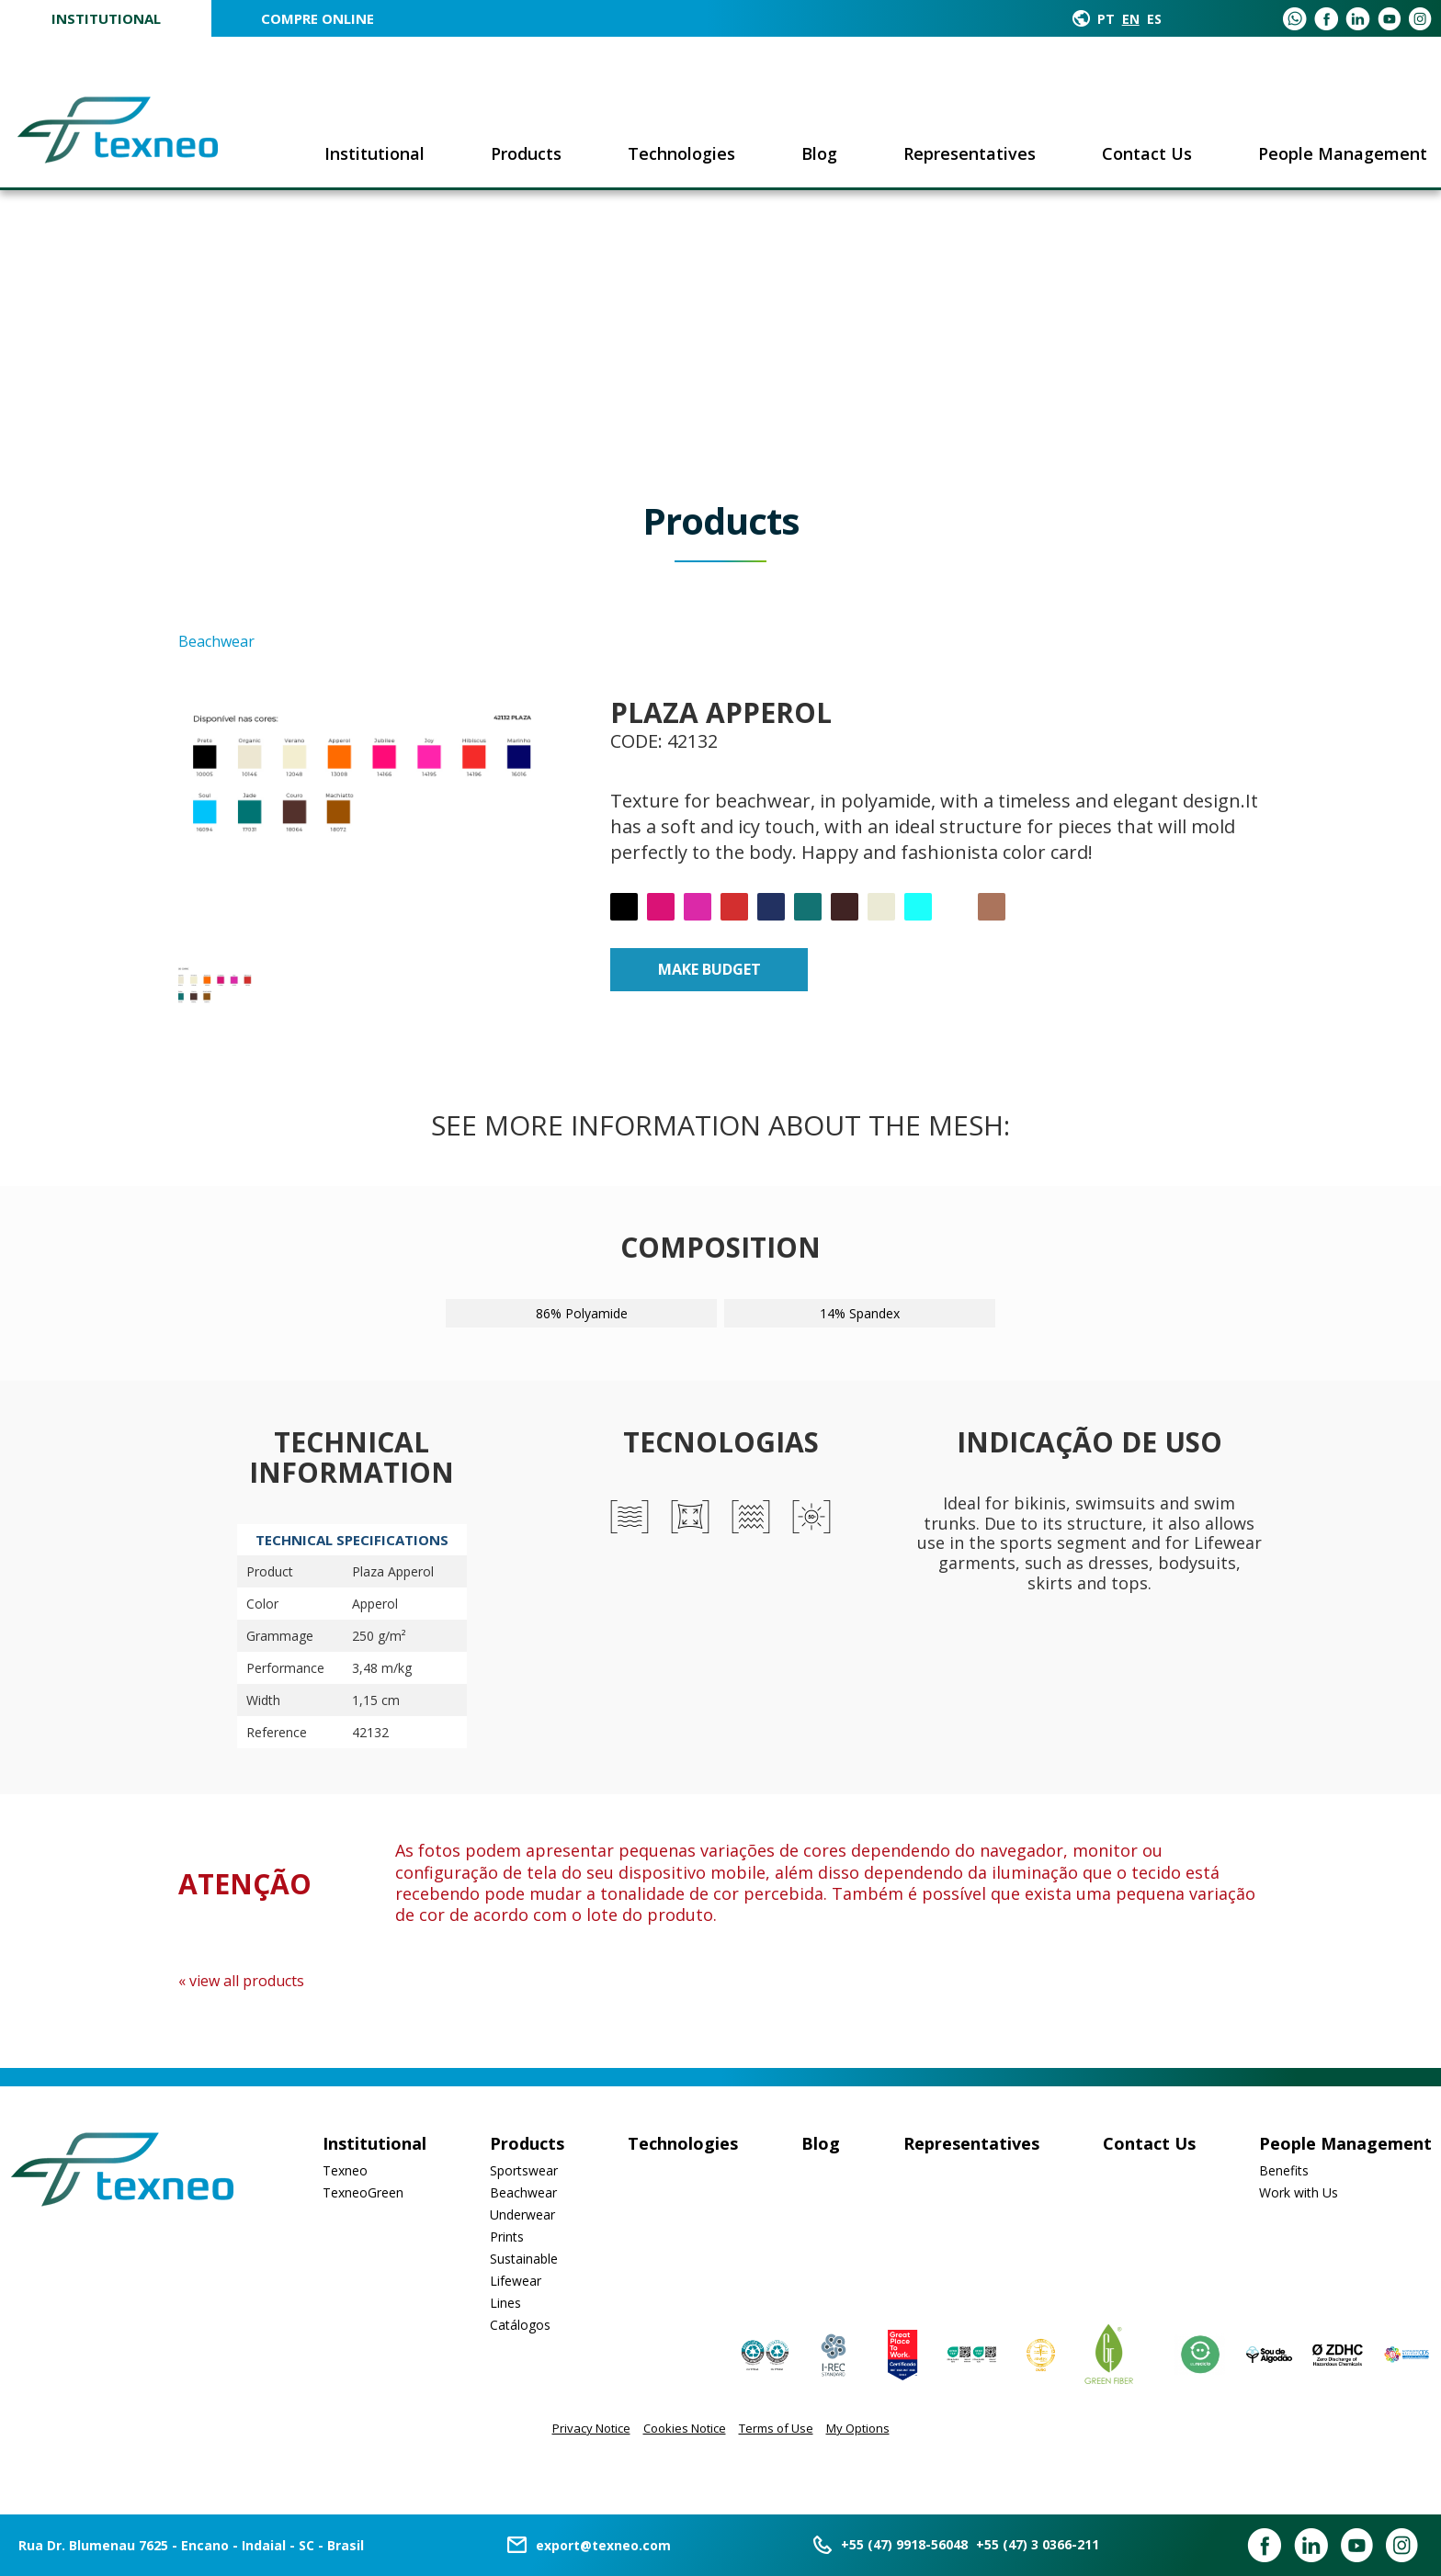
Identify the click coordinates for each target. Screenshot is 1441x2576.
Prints (507, 2236)
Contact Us (1147, 153)
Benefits (1284, 2170)
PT (1106, 19)
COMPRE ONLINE (317, 18)
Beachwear (523, 2192)
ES (1154, 19)
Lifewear (515, 2280)
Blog (819, 153)
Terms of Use (776, 2428)
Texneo (345, 2170)
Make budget (709, 969)
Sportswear (524, 2170)
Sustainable (524, 2258)
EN (1131, 19)
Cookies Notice (684, 2428)
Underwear (522, 2214)
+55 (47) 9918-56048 (904, 2544)
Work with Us (1298, 2192)
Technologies (681, 153)
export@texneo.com (603, 2545)
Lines (505, 2302)
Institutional (106, 18)
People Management (1342, 153)
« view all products (241, 1981)
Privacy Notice (591, 2428)
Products (526, 153)
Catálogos (520, 2324)
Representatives (969, 153)
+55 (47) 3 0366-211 (1037, 2544)
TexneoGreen (363, 2192)
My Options (858, 2428)
